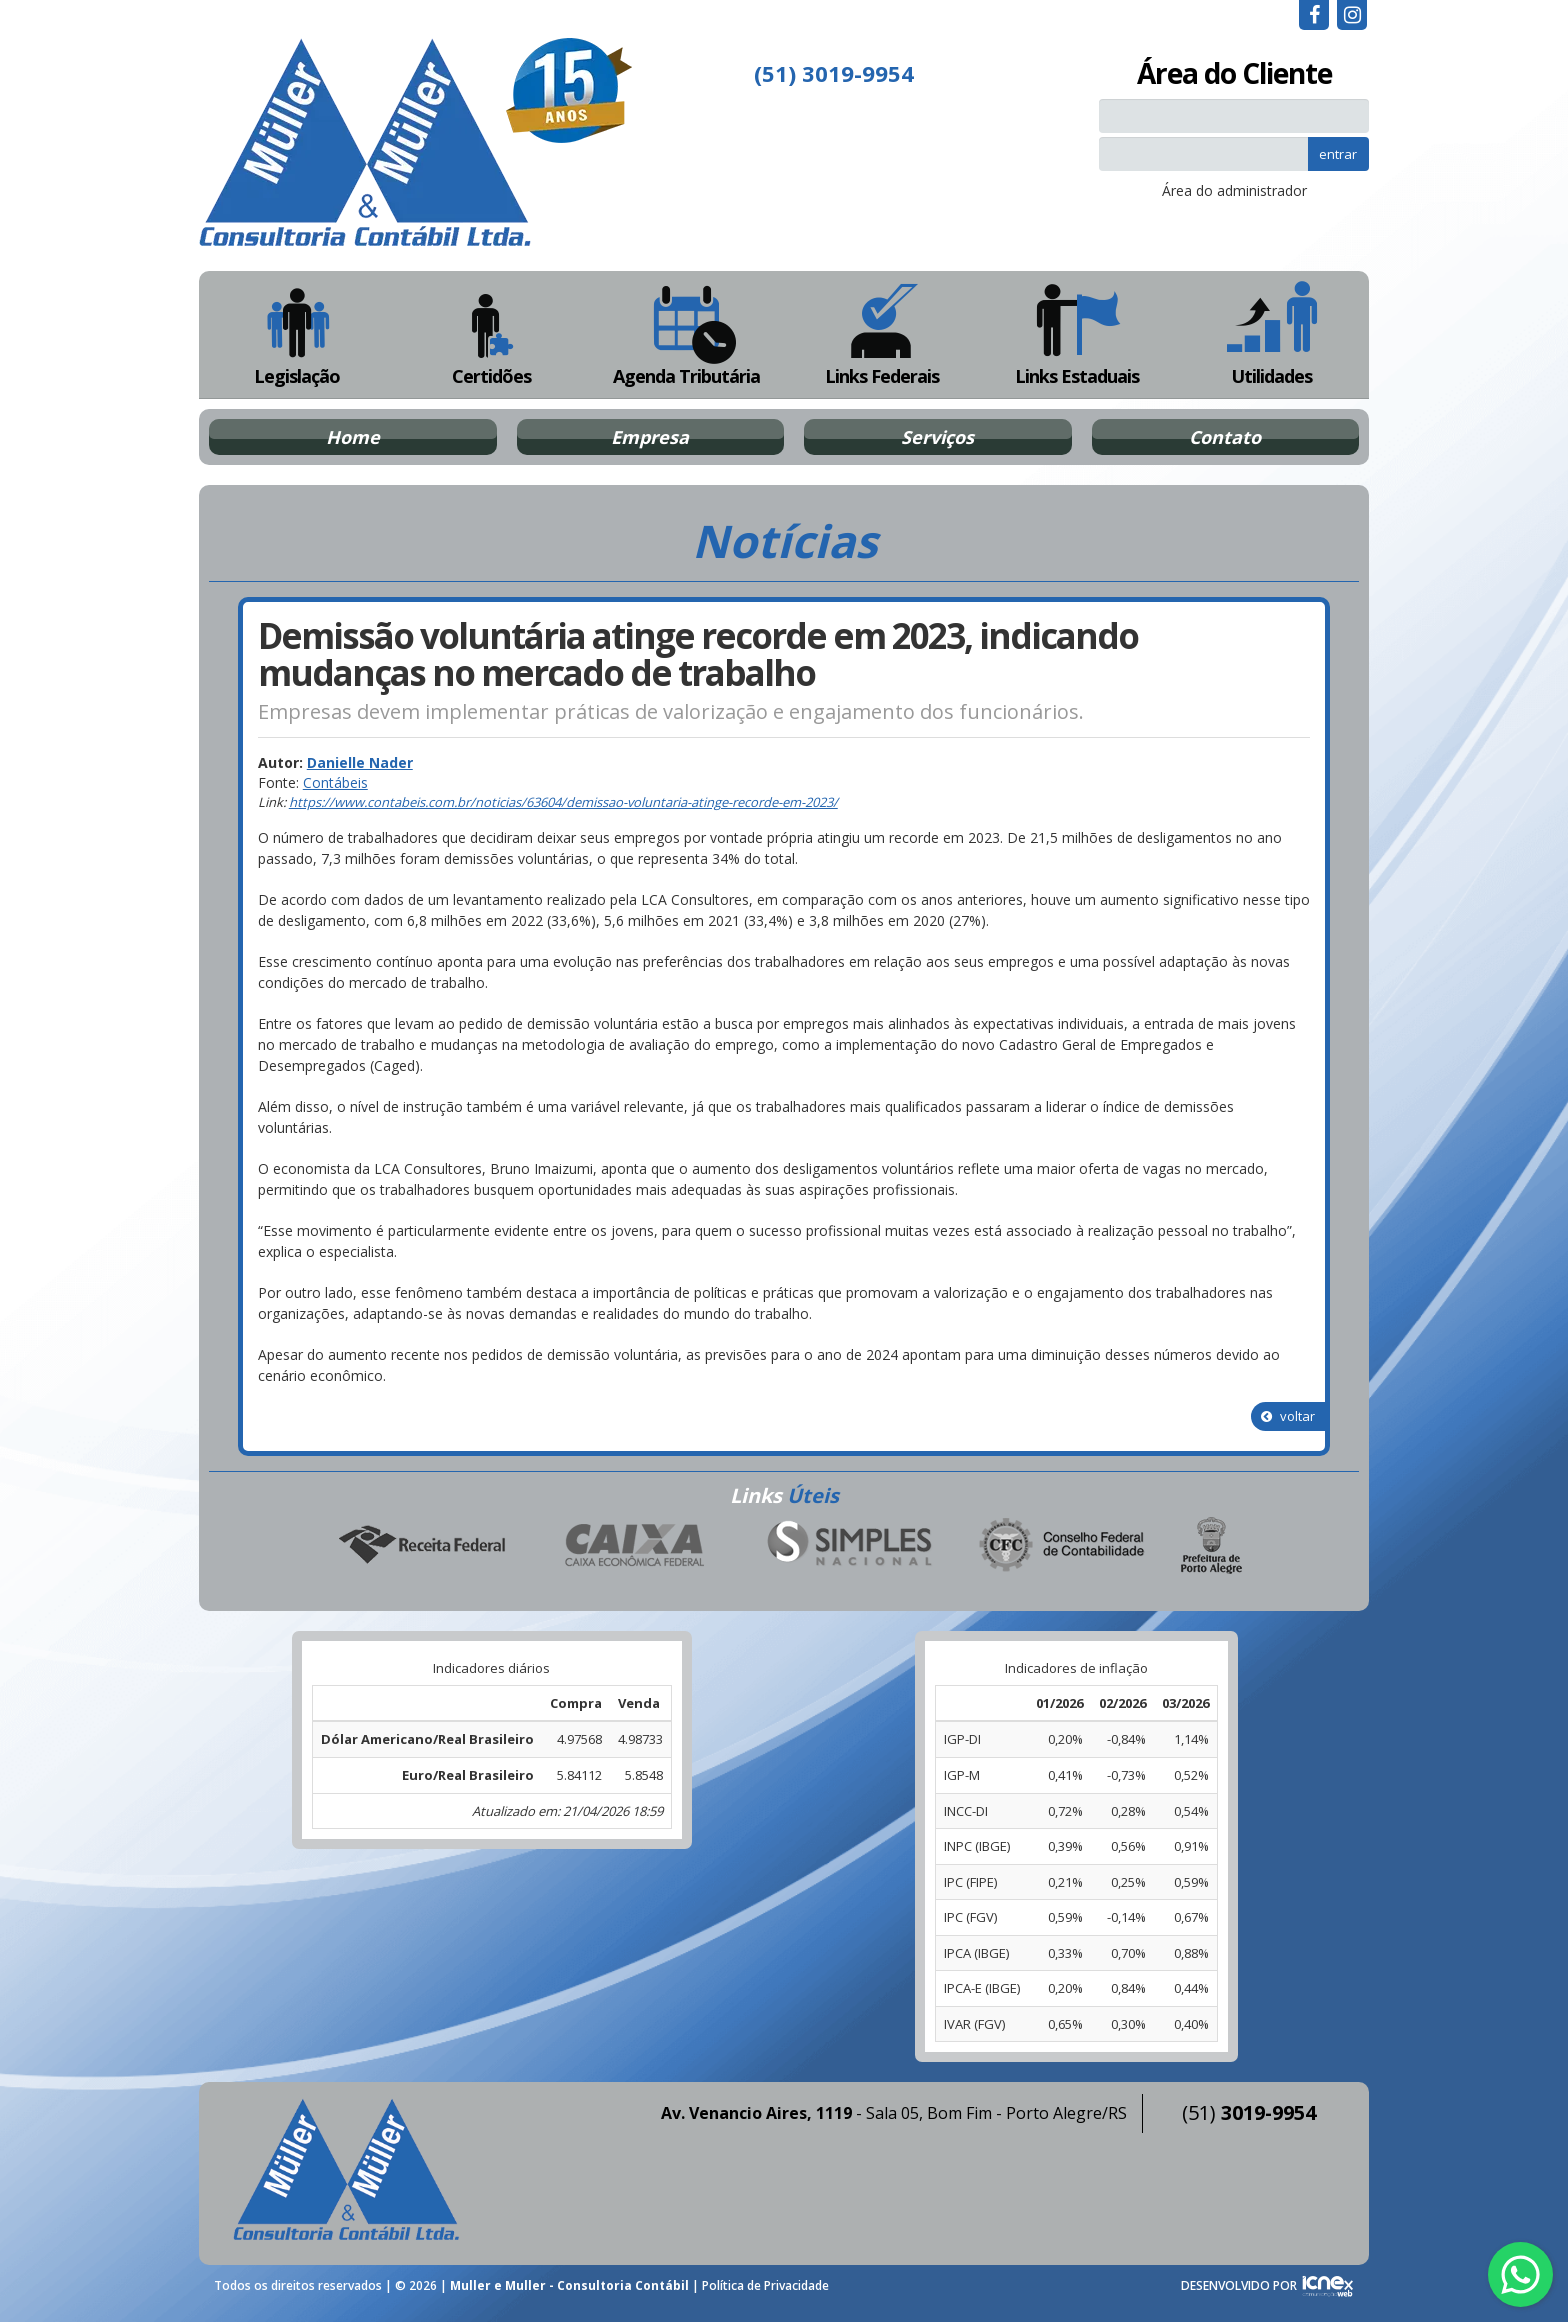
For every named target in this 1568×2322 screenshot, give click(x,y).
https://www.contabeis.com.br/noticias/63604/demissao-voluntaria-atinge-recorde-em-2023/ (563, 802)
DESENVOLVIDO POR (1239, 2285)
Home (353, 437)
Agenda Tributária (686, 334)
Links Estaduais (1076, 334)
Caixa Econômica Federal (635, 1546)
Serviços (937, 437)
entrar (1338, 154)
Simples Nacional (849, 1546)
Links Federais (881, 334)
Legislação (297, 334)
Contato (1225, 437)
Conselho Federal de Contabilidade (1063, 1546)
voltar (1288, 1416)
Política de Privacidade (765, 2285)
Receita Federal (421, 1546)
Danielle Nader (360, 762)
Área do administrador (1234, 190)
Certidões (491, 334)
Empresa (650, 437)
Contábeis (335, 782)
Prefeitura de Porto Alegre (1212, 1546)
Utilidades (1272, 334)
